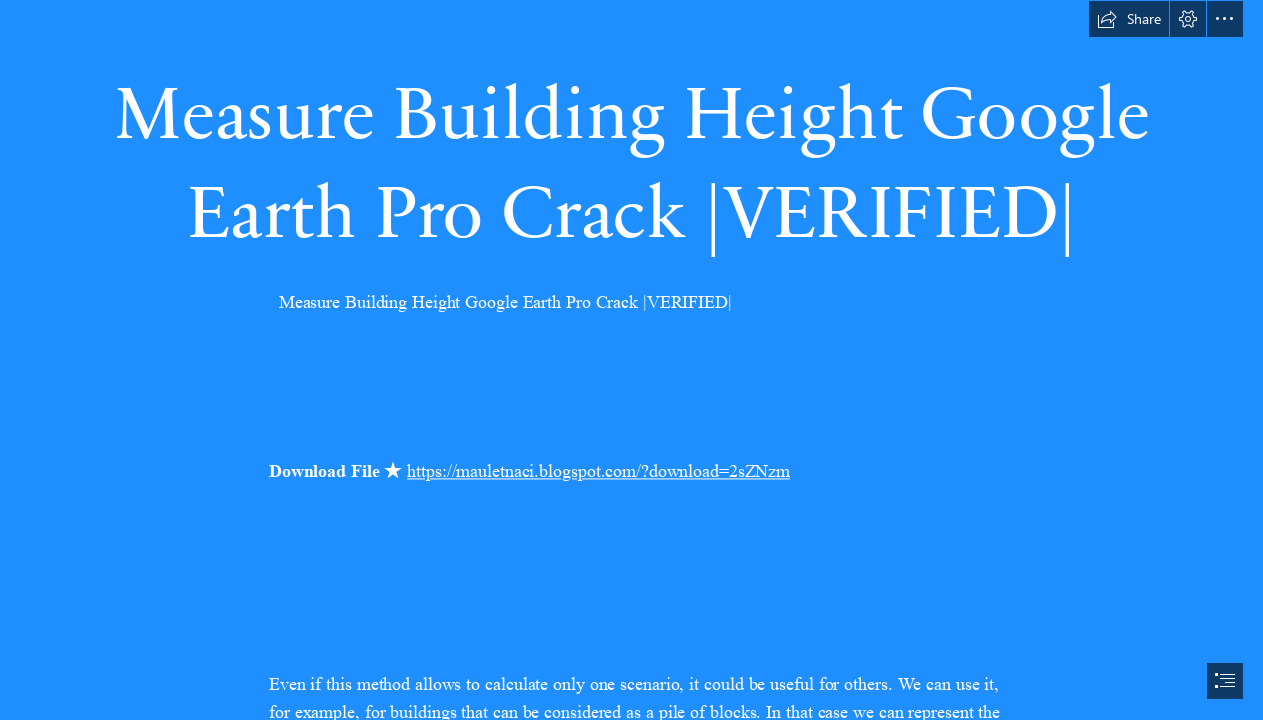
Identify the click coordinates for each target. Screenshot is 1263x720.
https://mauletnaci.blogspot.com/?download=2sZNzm (598, 472)
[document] (631, 360)
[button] (1129, 19)
